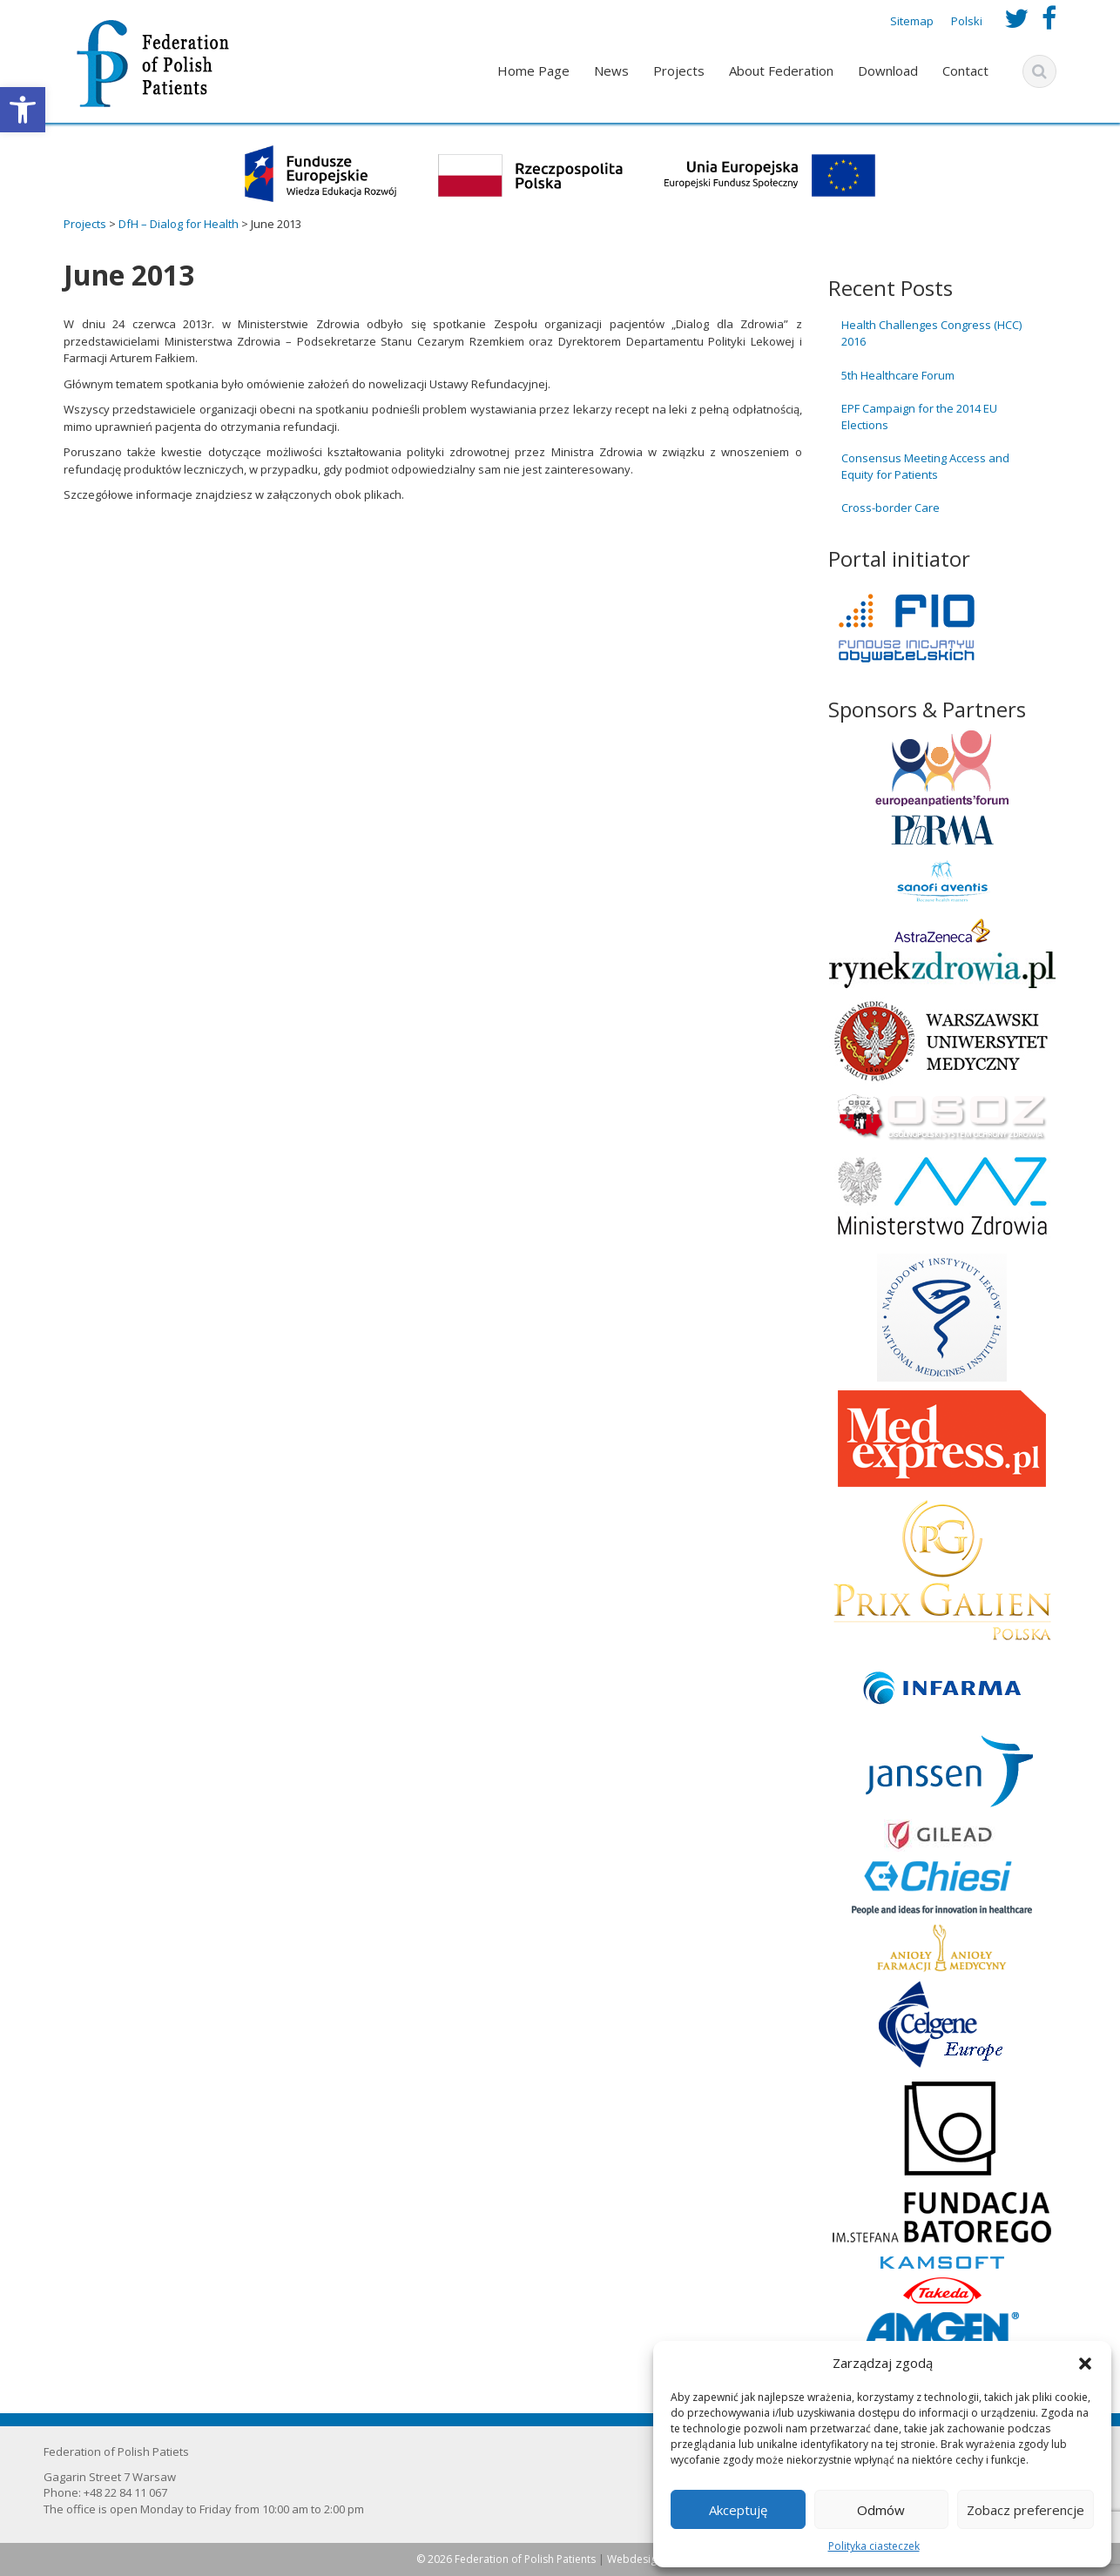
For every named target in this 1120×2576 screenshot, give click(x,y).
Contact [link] (965, 70)
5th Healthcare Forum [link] (898, 375)
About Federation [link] (781, 70)
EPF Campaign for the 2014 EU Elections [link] (919, 416)
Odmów (881, 2510)
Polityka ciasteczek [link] (874, 2546)
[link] (22, 109)
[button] (1085, 2363)
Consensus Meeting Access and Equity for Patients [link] (925, 466)
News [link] (611, 70)
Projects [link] (679, 70)
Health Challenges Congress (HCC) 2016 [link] (931, 333)
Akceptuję (738, 2510)
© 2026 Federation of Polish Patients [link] (507, 2559)
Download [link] (888, 70)
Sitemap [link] (912, 21)
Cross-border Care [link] (890, 507)
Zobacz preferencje (1025, 2510)
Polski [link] (966, 21)
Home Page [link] (533, 70)
